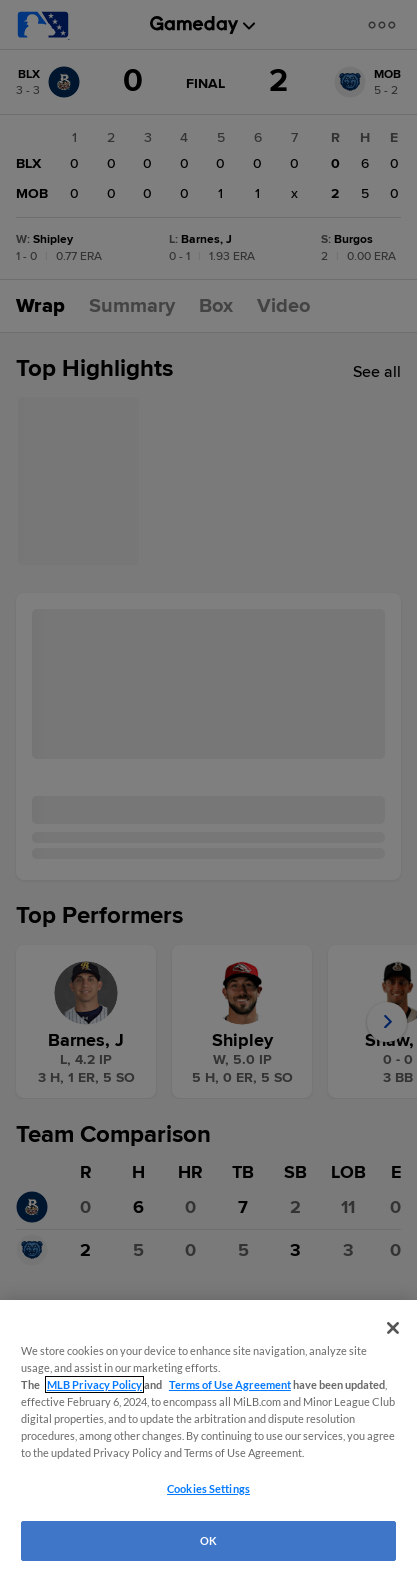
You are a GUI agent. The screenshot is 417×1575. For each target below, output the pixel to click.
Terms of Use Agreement (230, 1384)
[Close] (393, 1328)
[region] (208, 1437)
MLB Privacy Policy (94, 1384)
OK (208, 1540)
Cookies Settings (208, 1488)
